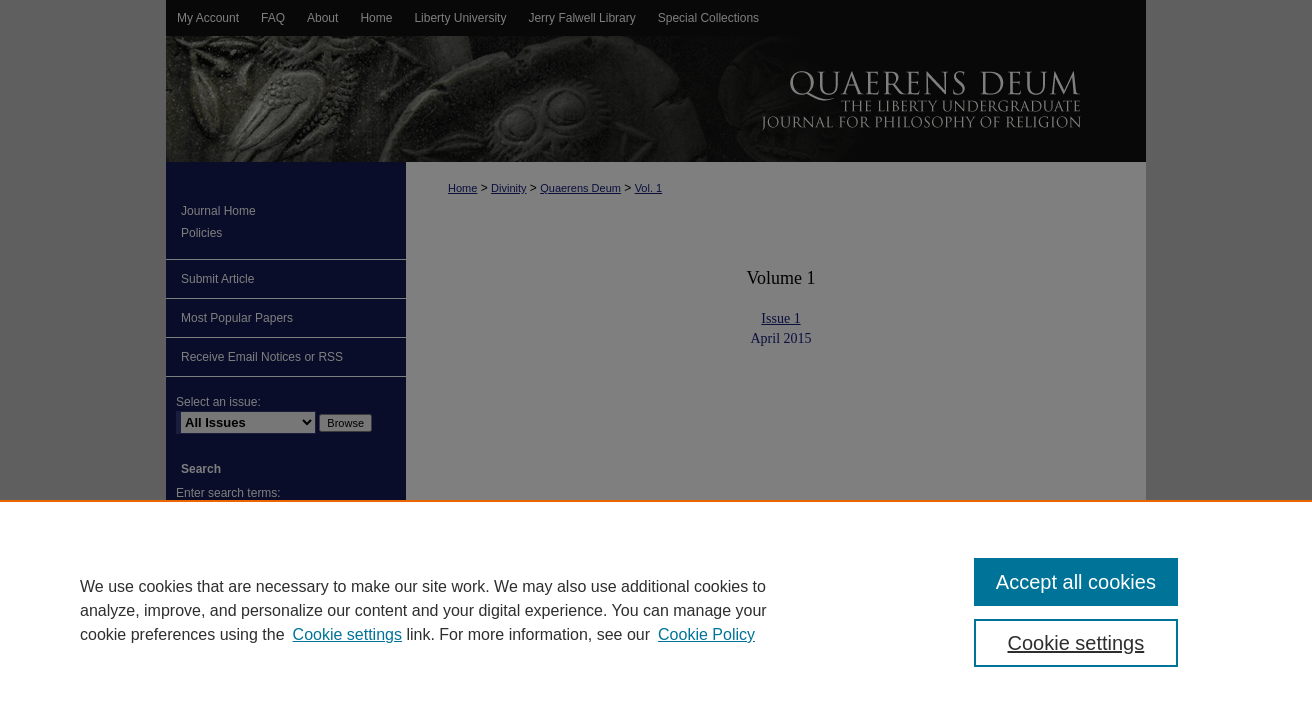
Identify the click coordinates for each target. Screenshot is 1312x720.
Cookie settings (347, 634)
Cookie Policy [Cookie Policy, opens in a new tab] (706, 634)
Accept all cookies (1076, 582)
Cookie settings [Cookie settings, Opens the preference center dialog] (1076, 643)
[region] (656, 610)
